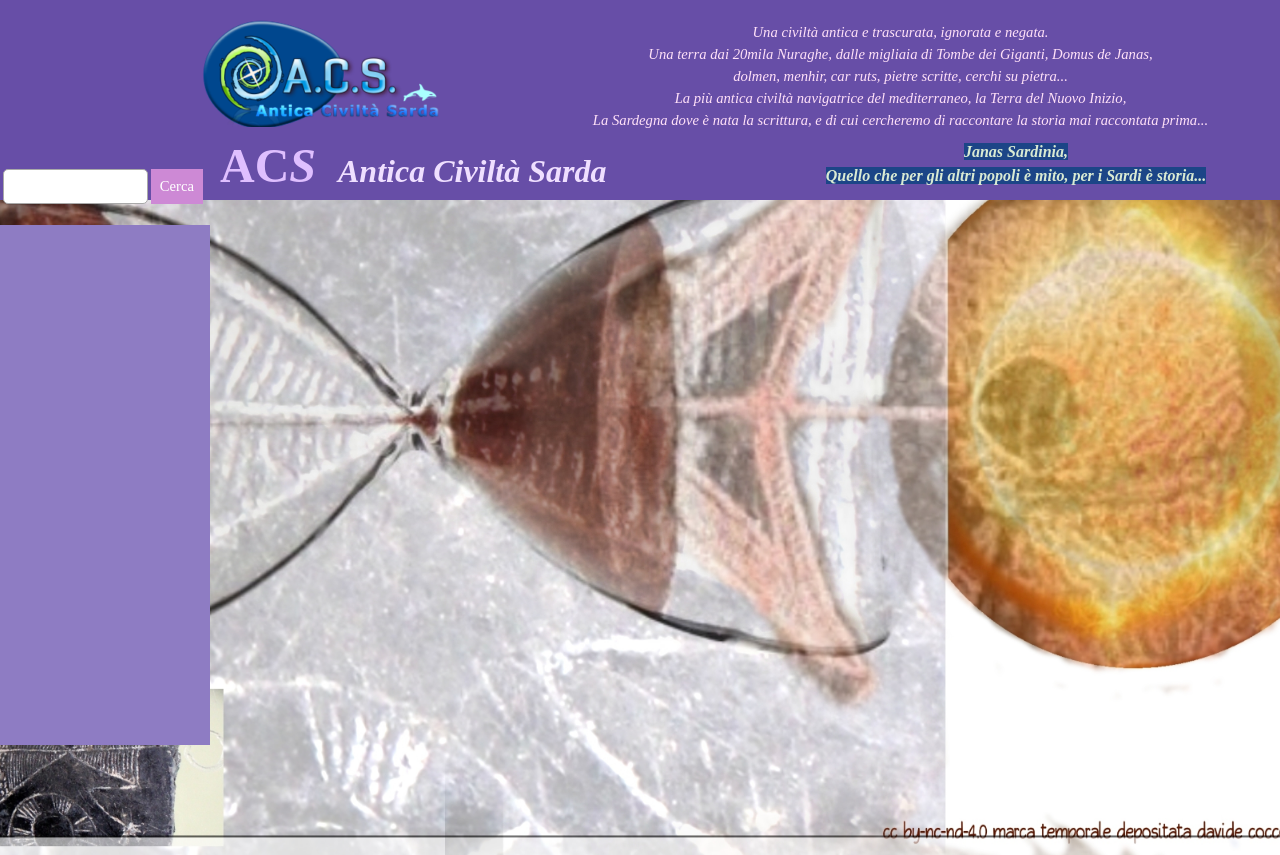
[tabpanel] (480, 166)
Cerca (177, 186)
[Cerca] (75, 186)
